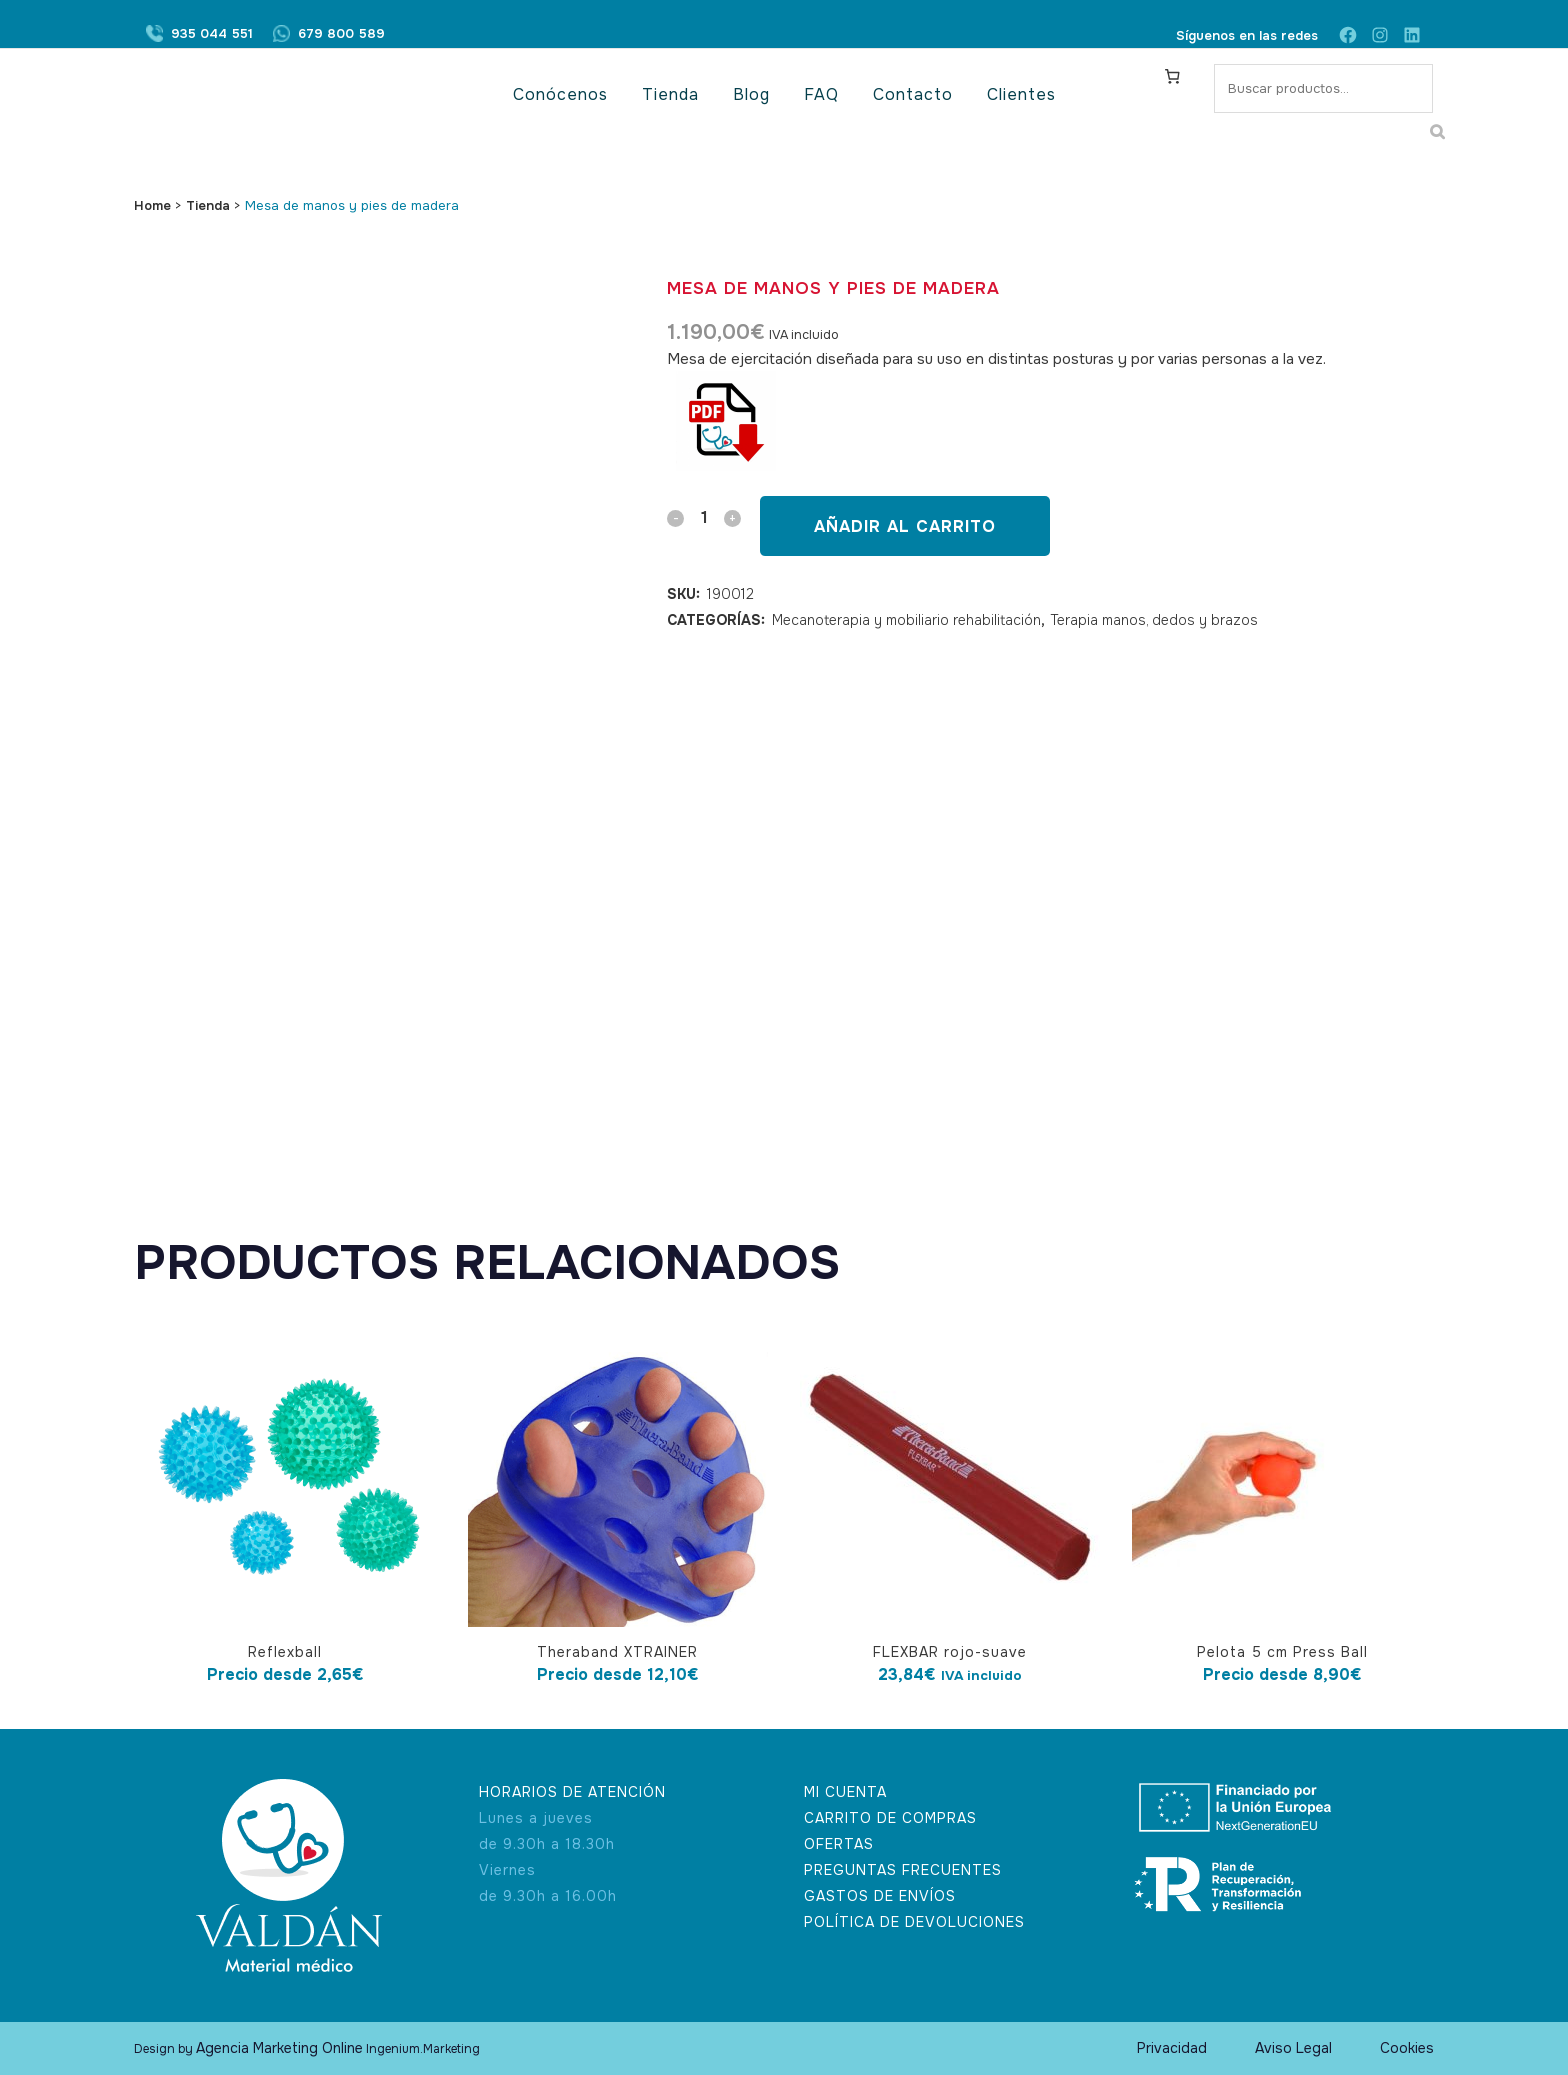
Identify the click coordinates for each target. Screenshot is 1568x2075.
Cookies (1407, 2048)
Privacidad (1172, 2048)
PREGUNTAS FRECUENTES (903, 1870)
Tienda (208, 205)
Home (152, 205)
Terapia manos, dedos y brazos (1154, 620)
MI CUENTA (845, 1792)
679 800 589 (341, 35)
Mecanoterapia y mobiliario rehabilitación (906, 620)
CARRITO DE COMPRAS (890, 1818)
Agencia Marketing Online (279, 2048)
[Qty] (704, 517)
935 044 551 (212, 35)
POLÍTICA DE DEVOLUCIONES (914, 1922)
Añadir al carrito (905, 526)
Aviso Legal (1293, 2048)
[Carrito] (1173, 76)
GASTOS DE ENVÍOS (880, 1896)
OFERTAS (839, 1844)
